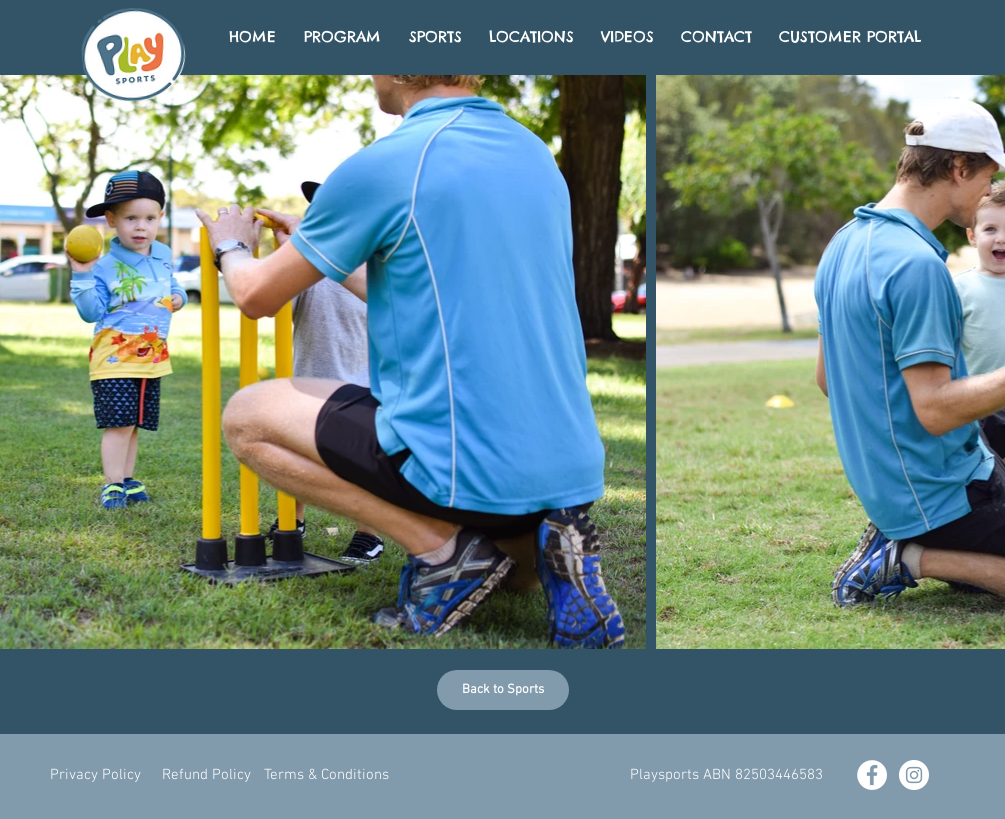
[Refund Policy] (206, 775)
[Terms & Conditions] (326, 775)
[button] (726, 775)
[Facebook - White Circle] (872, 775)
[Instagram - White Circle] (914, 775)
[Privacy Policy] (95, 775)
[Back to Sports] (503, 690)
